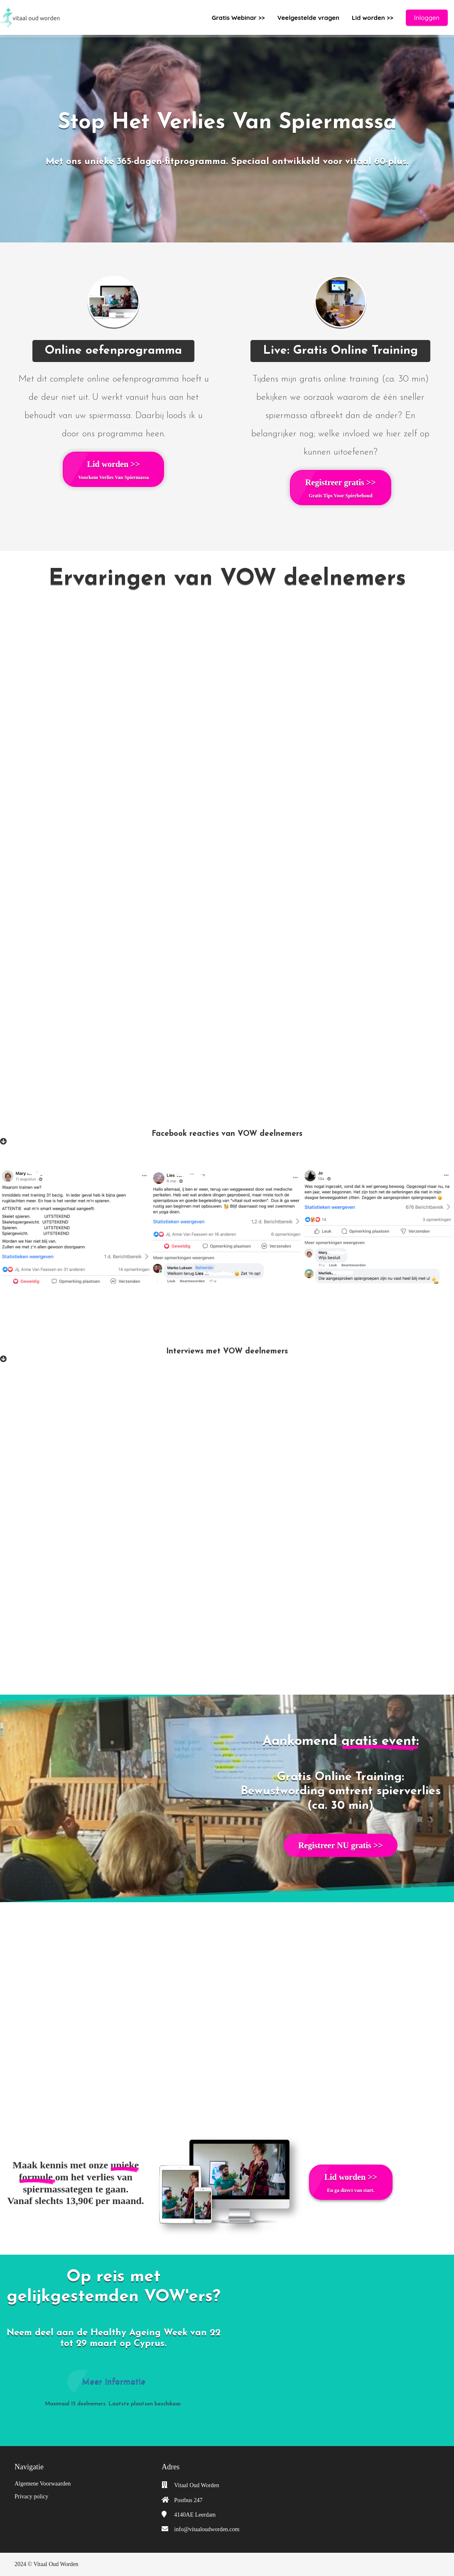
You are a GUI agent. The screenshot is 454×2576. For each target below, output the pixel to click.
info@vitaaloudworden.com (206, 2529)
